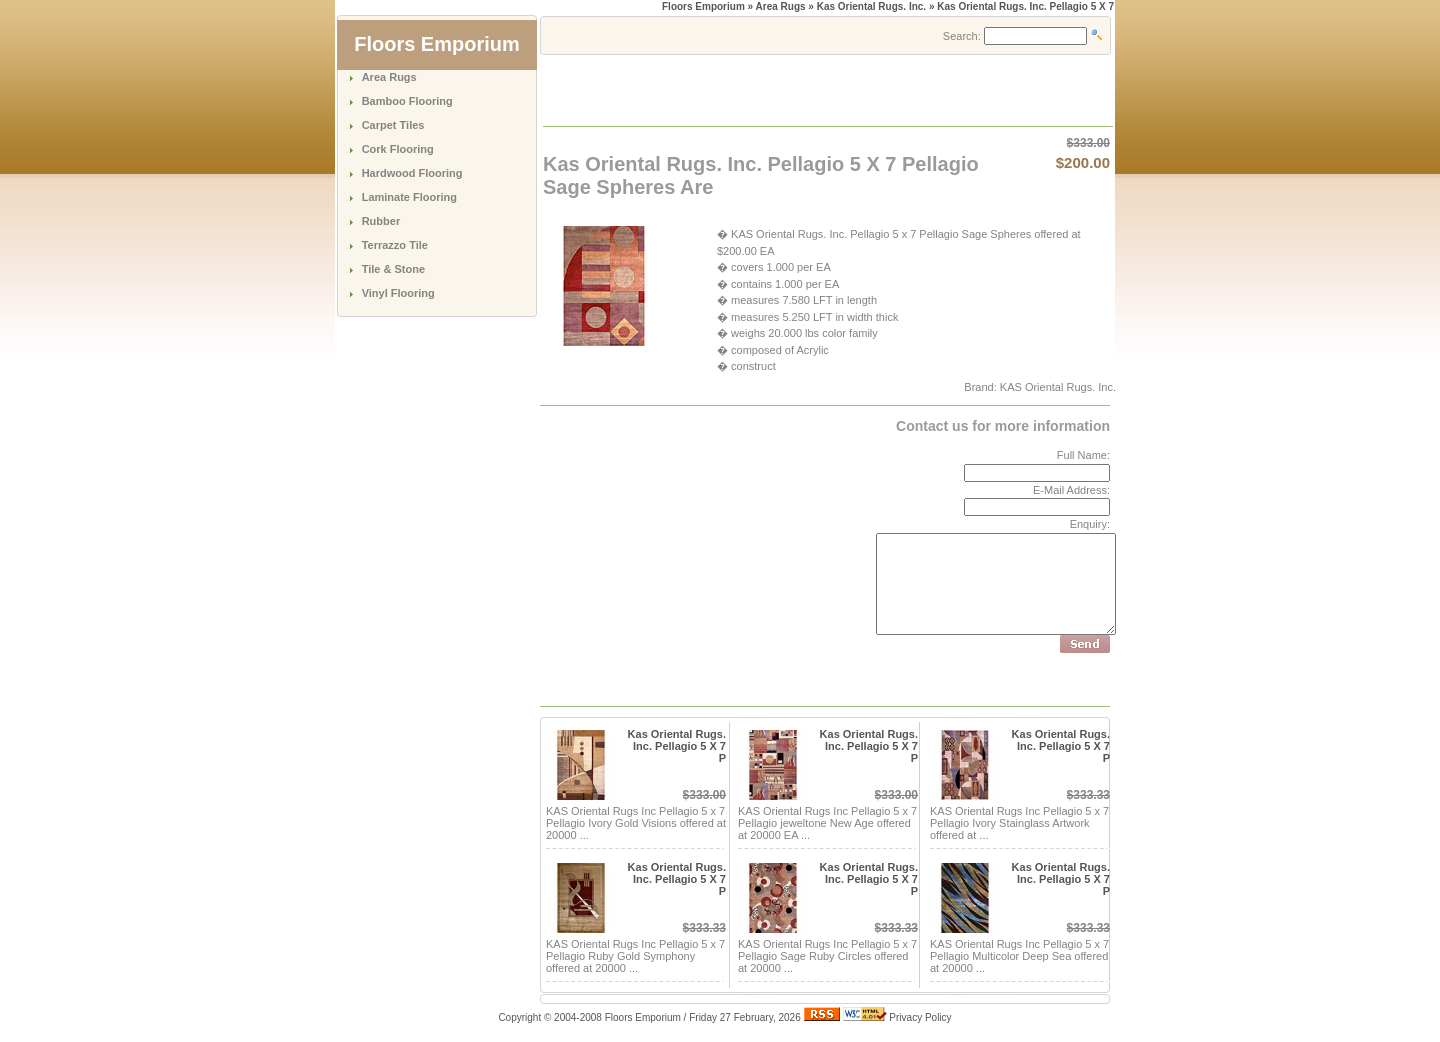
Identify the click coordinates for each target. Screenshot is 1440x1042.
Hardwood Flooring (412, 173)
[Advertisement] (778, 89)
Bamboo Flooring (407, 101)
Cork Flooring (398, 149)
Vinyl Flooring (398, 293)
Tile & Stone (393, 269)
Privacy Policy (920, 1017)
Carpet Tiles (393, 125)
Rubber (381, 221)
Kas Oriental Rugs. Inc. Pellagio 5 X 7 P (677, 746)
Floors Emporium (703, 6)
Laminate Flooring (409, 197)
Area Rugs (389, 77)
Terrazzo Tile (395, 245)
